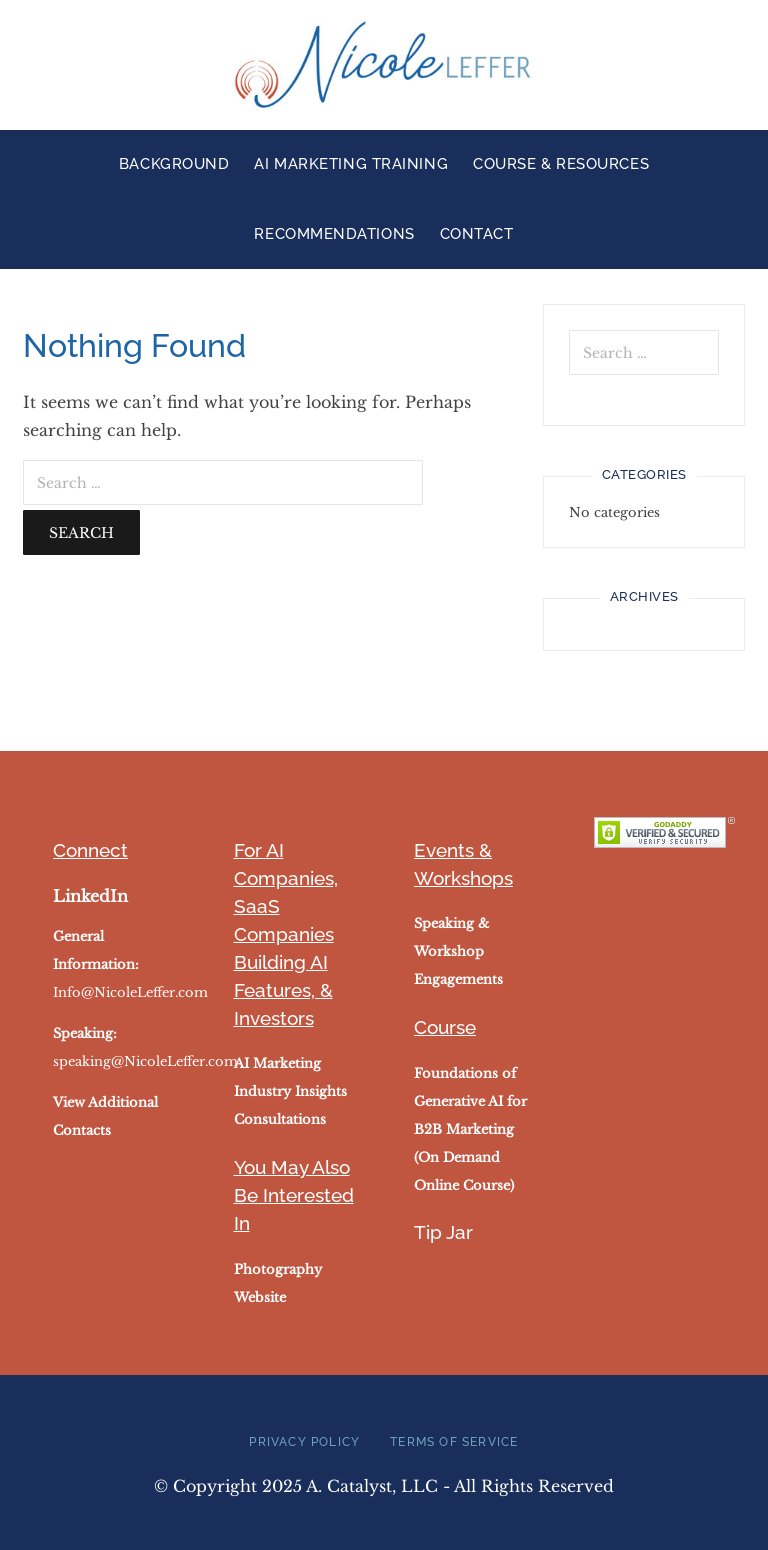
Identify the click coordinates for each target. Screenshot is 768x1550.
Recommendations (334, 234)
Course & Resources (561, 164)
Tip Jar (443, 1232)
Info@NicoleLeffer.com (130, 992)
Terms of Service (454, 1442)
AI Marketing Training (351, 164)
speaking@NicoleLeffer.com (145, 1061)
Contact (477, 234)
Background (174, 164)
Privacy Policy (304, 1442)
